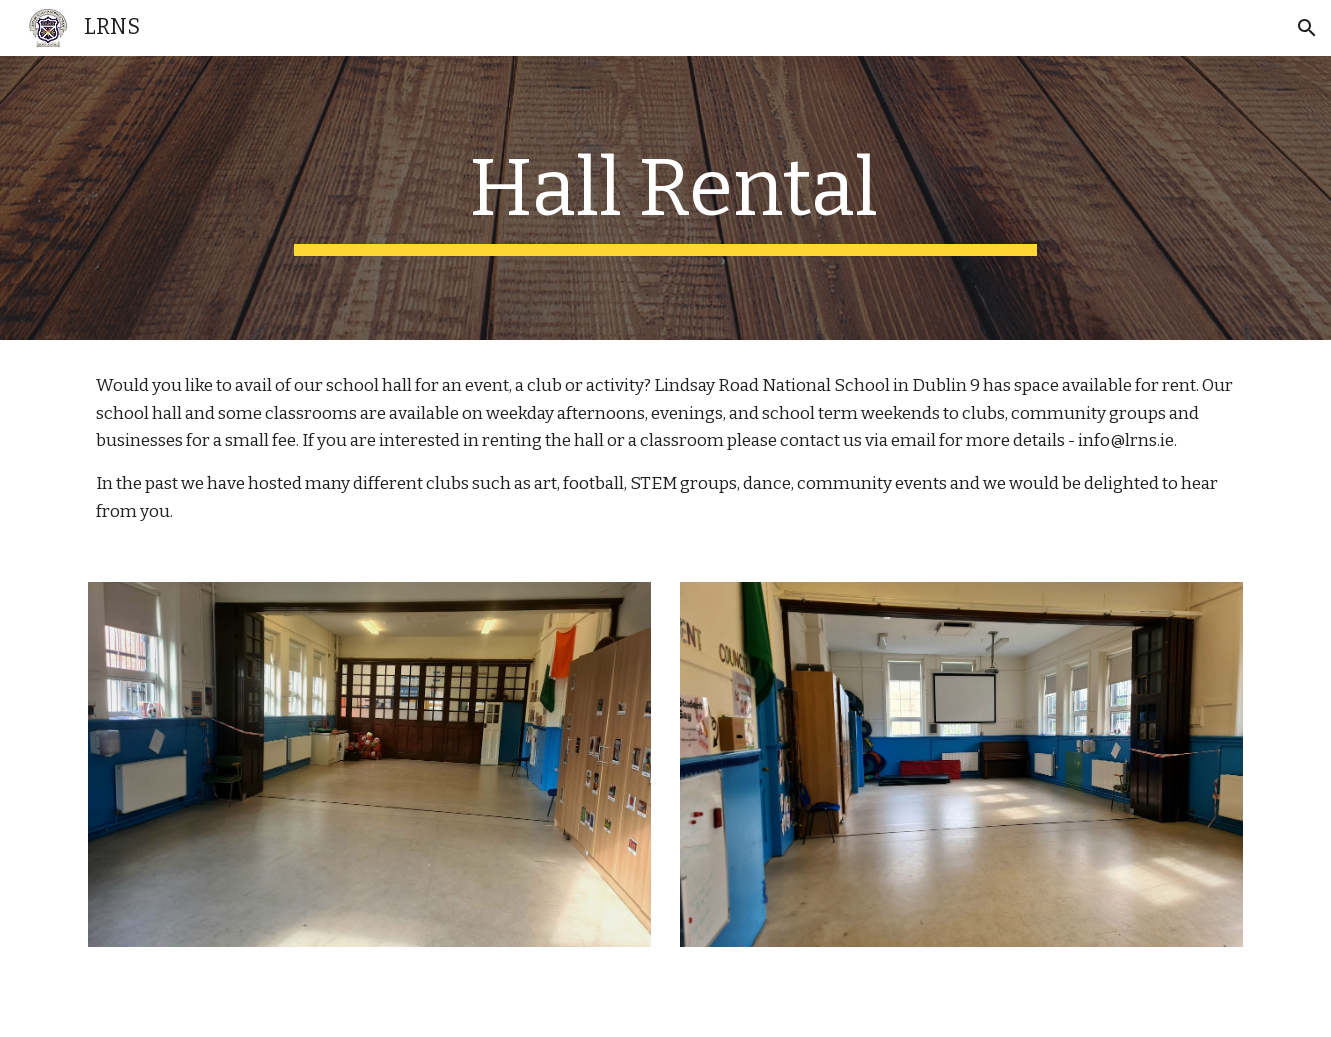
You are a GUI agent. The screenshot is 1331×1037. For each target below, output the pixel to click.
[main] (666, 198)
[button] (1307, 28)
